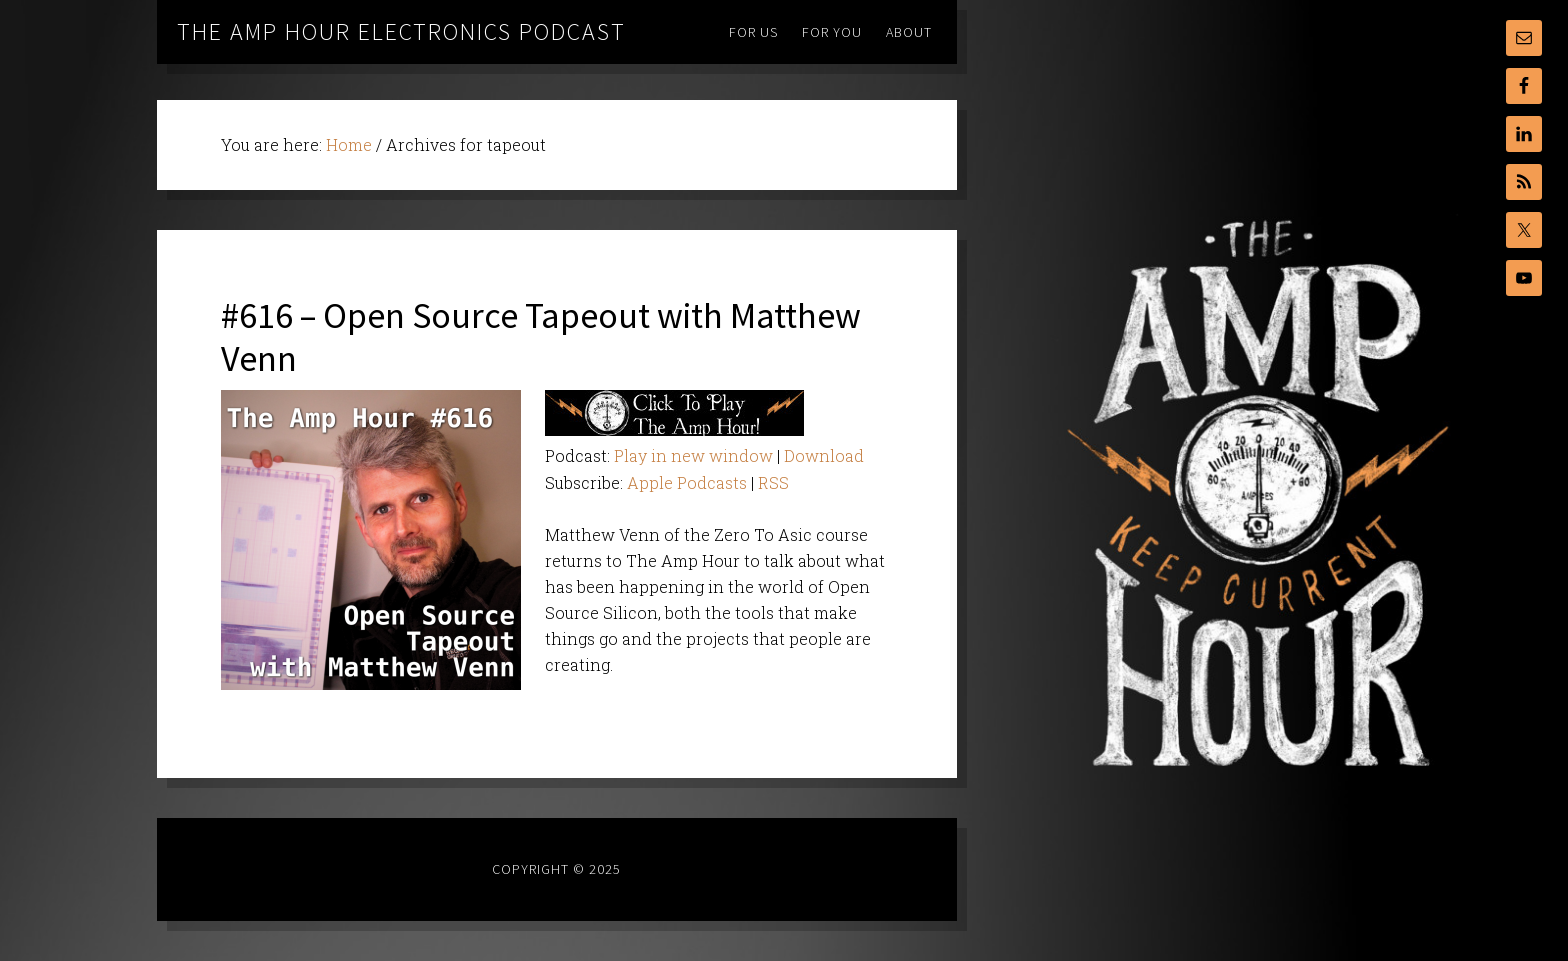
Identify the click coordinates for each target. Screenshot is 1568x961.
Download (824, 455)
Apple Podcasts (687, 482)
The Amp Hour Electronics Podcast (401, 31)
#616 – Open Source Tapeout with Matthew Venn (541, 337)
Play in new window (693, 455)
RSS (773, 482)
